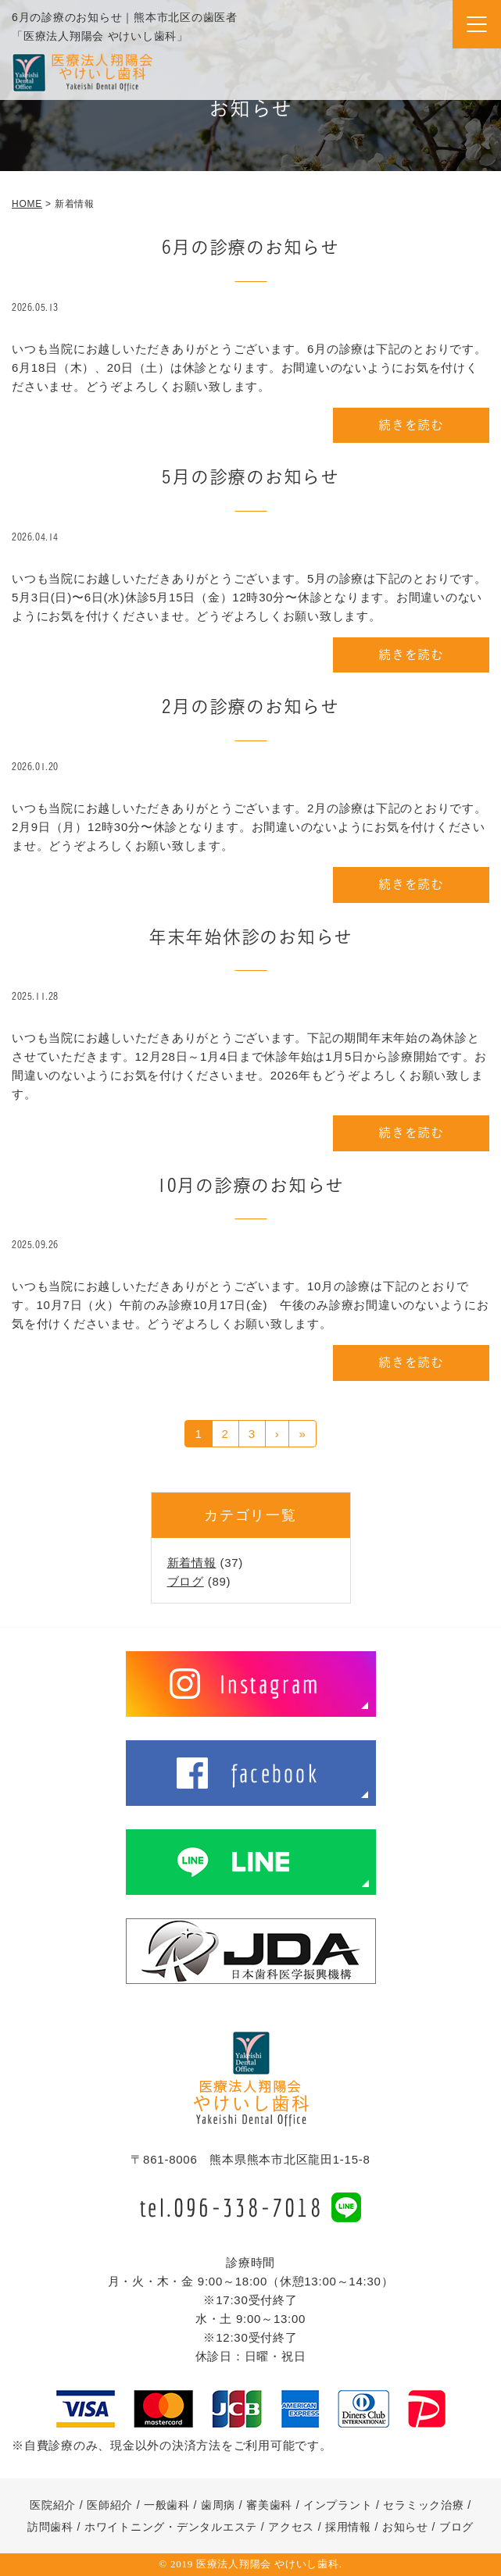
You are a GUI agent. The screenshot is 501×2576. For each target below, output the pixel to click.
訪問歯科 (50, 2527)
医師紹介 (110, 2505)
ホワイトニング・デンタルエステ (170, 2527)
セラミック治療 (423, 2505)
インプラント (338, 2505)
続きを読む (411, 425)
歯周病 (218, 2505)
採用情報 (348, 2527)
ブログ (185, 1581)
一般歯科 (167, 2505)
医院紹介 (53, 2505)
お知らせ (405, 2527)
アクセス (291, 2527)
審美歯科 (269, 2505)
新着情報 (192, 1562)
